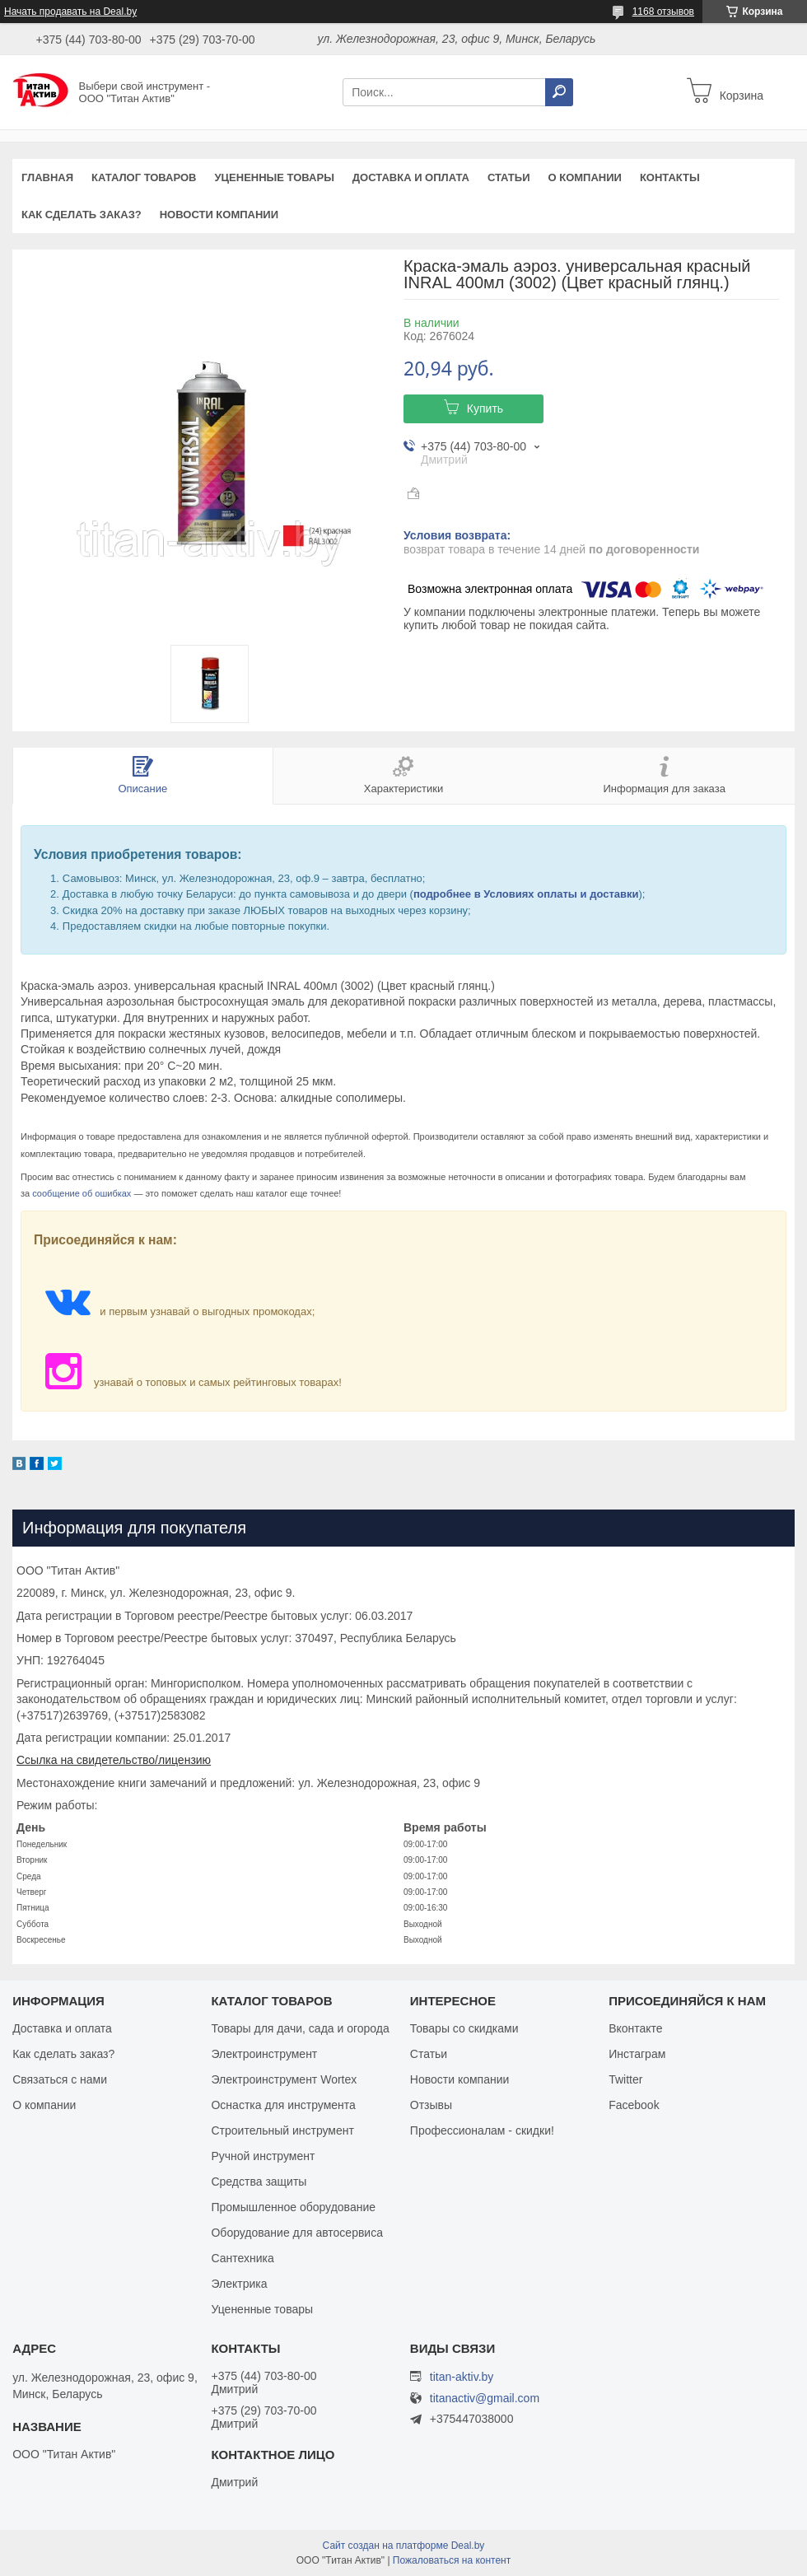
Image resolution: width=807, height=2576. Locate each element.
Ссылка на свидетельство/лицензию (113, 1759)
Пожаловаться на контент (452, 2560)
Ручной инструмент (263, 2156)
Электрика (239, 2283)
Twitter (625, 2079)
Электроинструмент (264, 2053)
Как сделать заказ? (81, 214)
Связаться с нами (59, 2079)
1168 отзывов (663, 11)
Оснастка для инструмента (283, 2105)
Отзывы (431, 2105)
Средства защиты (258, 2181)
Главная (47, 177)
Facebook (634, 2105)
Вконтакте (636, 2028)
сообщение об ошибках (81, 1193)
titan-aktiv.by (462, 2376)
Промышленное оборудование (293, 2207)
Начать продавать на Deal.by (70, 11)
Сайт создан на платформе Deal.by (404, 2545)
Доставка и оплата (410, 177)
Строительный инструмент (282, 2130)
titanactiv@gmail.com (484, 2398)
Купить (485, 408)
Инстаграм (637, 2053)
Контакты (670, 177)
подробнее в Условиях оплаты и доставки (526, 894)
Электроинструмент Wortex (284, 2079)
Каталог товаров (143, 177)
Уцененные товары (274, 177)
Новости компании (219, 214)
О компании (584, 177)
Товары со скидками (464, 2028)
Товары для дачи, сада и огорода (300, 2028)
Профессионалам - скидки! (482, 2130)
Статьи (508, 177)
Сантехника (242, 2258)
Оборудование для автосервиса (297, 2232)
